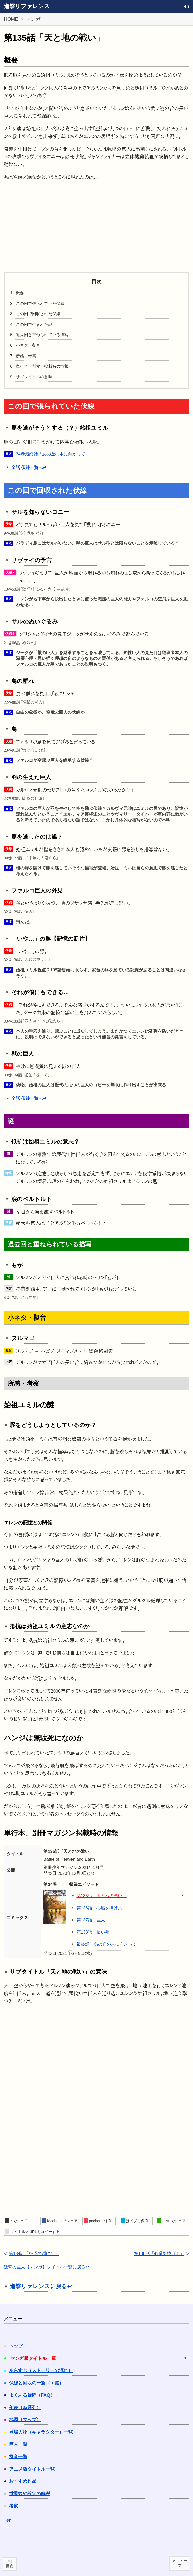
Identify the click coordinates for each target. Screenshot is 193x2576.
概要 (20, 293)
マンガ (33, 19)
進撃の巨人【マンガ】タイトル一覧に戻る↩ (46, 2267)
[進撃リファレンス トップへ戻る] (96, 6)
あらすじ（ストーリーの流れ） (41, 2370)
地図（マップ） (25, 2419)
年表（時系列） (25, 2407)
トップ (16, 2346)
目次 (9, 2563)
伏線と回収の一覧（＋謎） (36, 2382)
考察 (13, 2505)
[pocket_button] (99, 2221)
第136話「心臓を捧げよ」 (159, 2253)
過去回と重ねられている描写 (42, 335)
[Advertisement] (96, 226)
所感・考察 (26, 356)
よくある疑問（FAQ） (32, 2395)
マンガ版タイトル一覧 (33, 2358)
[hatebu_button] (136, 2221)
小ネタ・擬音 (28, 345)
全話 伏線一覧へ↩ (28, 467)
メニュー (179, 2564)
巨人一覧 (18, 2444)
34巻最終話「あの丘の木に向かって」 (52, 454)
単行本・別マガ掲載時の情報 (42, 366)
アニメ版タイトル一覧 (32, 2469)
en (186, 6)
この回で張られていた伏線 (40, 303)
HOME (11, 19)
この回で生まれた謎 (34, 324)
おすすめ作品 (22, 2481)
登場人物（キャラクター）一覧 (41, 2432)
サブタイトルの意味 (34, 377)
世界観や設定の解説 (29, 2493)
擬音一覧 (18, 2456)
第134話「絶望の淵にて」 (34, 2253)
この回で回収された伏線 (38, 314)
